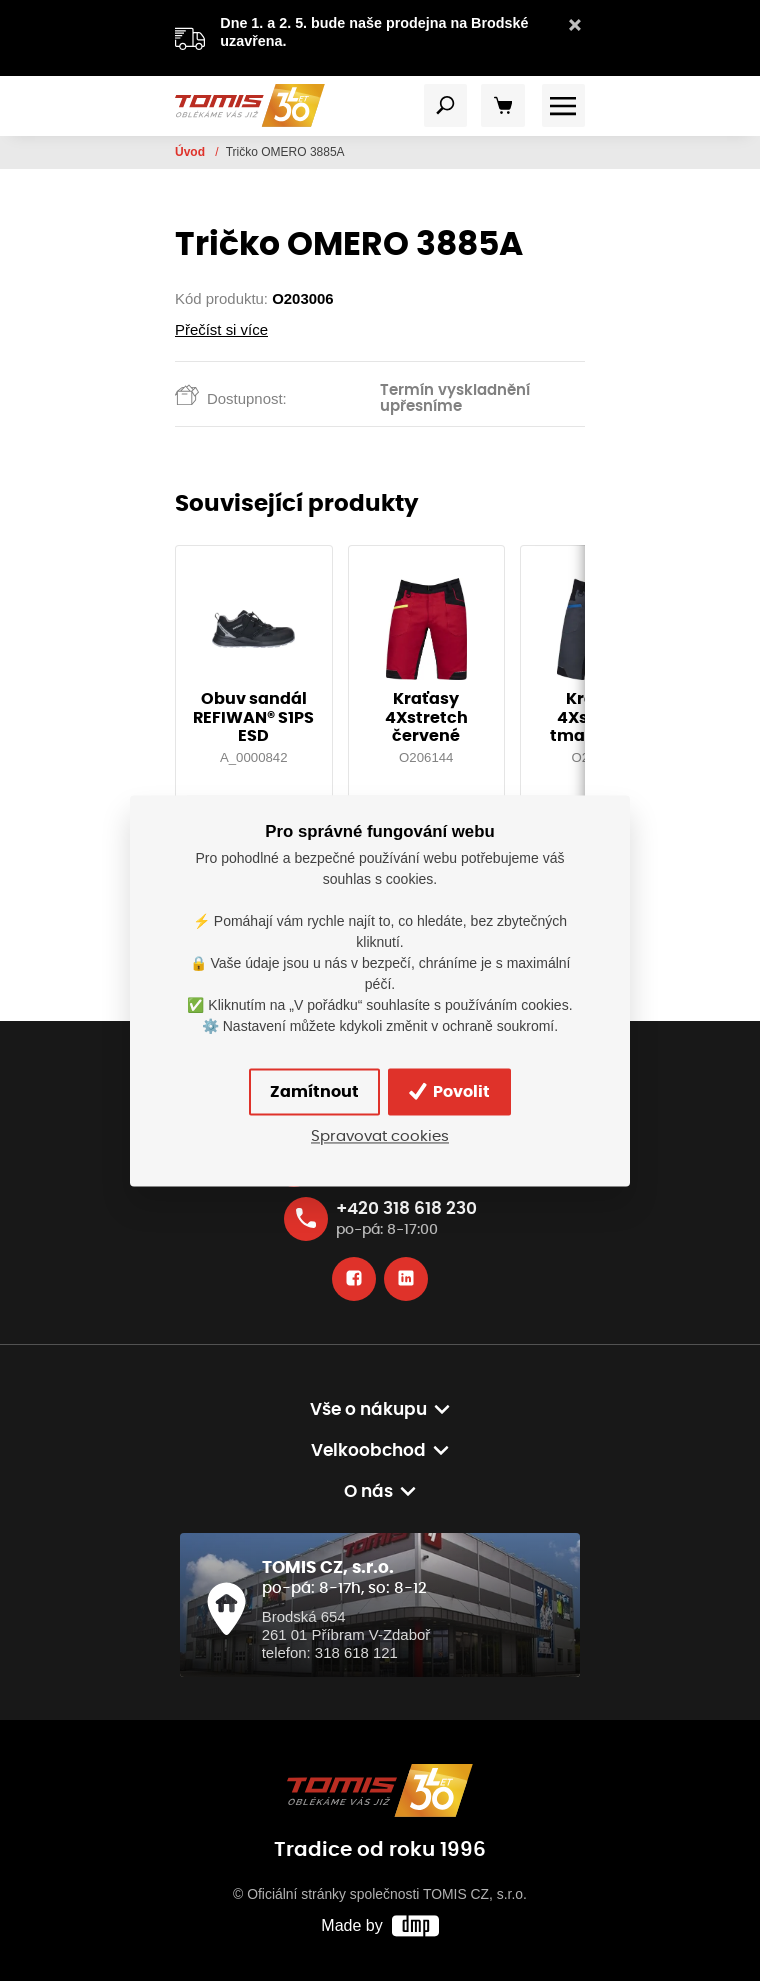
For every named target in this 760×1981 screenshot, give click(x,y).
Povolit (449, 1092)
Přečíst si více (221, 329)
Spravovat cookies (380, 1137)
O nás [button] (368, 1492)
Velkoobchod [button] (368, 1451)
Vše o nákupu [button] (368, 1410)
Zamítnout (314, 1092)
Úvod (191, 152)
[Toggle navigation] (446, 106)
